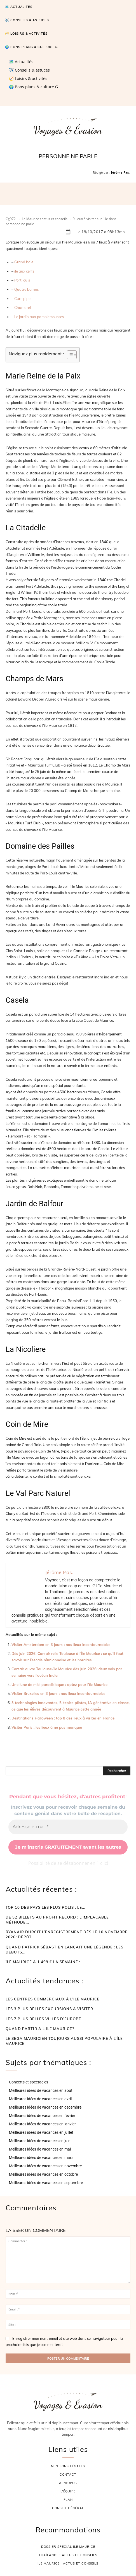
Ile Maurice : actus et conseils (44, 218)
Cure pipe (22, 298)
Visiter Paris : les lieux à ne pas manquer (46, 1727)
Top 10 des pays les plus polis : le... (45, 1907)
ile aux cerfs (24, 271)
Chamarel (22, 307)
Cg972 (11, 218)
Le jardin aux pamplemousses (39, 316)
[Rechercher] (116, 1770)
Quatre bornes (26, 289)
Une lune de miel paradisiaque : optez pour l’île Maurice (59, 1684)
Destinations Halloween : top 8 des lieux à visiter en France (62, 1718)
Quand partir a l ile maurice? (40, 2028)
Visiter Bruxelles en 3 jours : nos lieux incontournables (58, 1693)
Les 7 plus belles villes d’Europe (43, 2019)
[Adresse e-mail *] (68, 1827)
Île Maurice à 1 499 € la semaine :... (45, 1962)
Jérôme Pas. (120, 172)
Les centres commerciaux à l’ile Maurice (53, 1999)
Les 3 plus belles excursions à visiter (49, 2009)
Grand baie (23, 262)
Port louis (22, 280)
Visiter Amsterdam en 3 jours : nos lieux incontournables (61, 1644)
